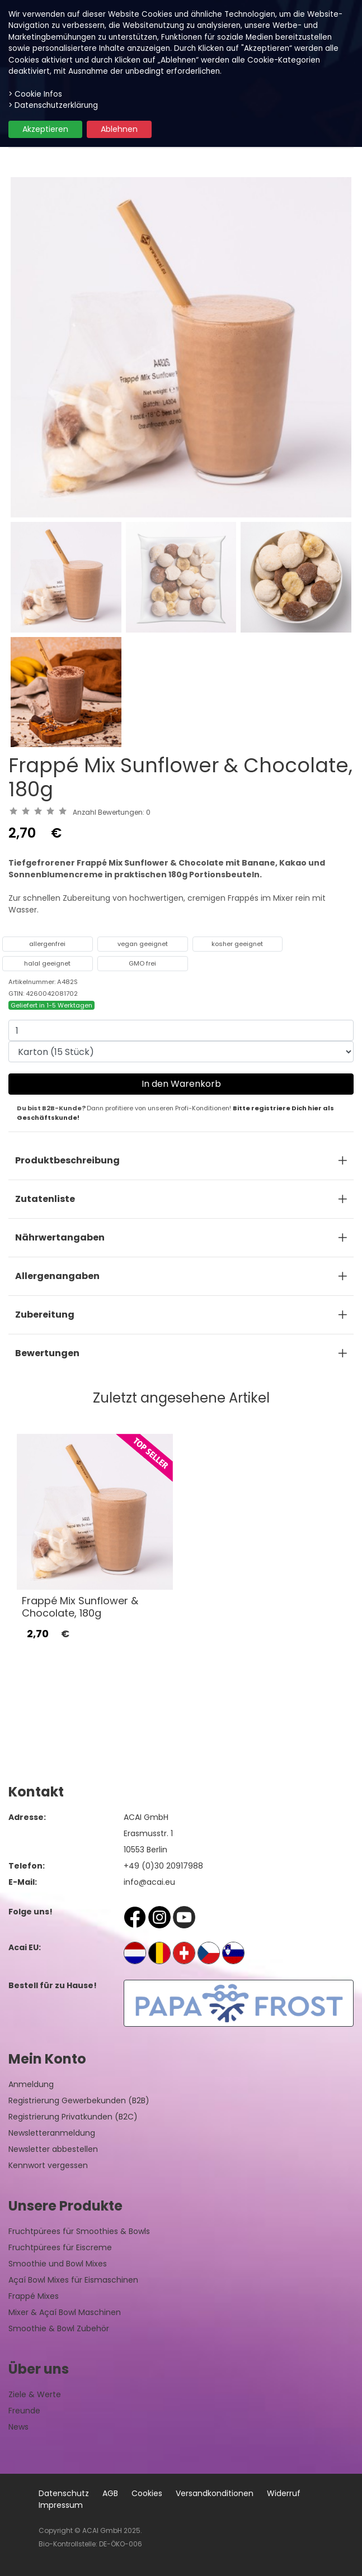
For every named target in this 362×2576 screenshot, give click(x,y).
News (18, 2426)
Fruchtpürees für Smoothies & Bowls (79, 2231)
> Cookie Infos (35, 94)
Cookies (146, 2493)
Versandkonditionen (214, 2493)
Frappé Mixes (33, 2296)
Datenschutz (64, 2493)
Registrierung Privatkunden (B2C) (73, 2116)
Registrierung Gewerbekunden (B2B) (78, 2100)
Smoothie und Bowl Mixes (57, 2263)
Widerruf (283, 2493)
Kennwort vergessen (48, 2165)
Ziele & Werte (34, 2394)
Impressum (61, 2505)
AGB (110, 2493)
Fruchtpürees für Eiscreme (60, 2247)
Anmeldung (31, 2084)
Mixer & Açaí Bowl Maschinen (64, 2312)
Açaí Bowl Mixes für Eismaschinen (73, 2279)
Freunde (24, 2410)
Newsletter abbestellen (53, 2149)
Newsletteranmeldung (51, 2132)
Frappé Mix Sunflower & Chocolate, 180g (80, 1607)
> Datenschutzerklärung (53, 105)
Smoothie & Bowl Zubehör (58, 2328)
